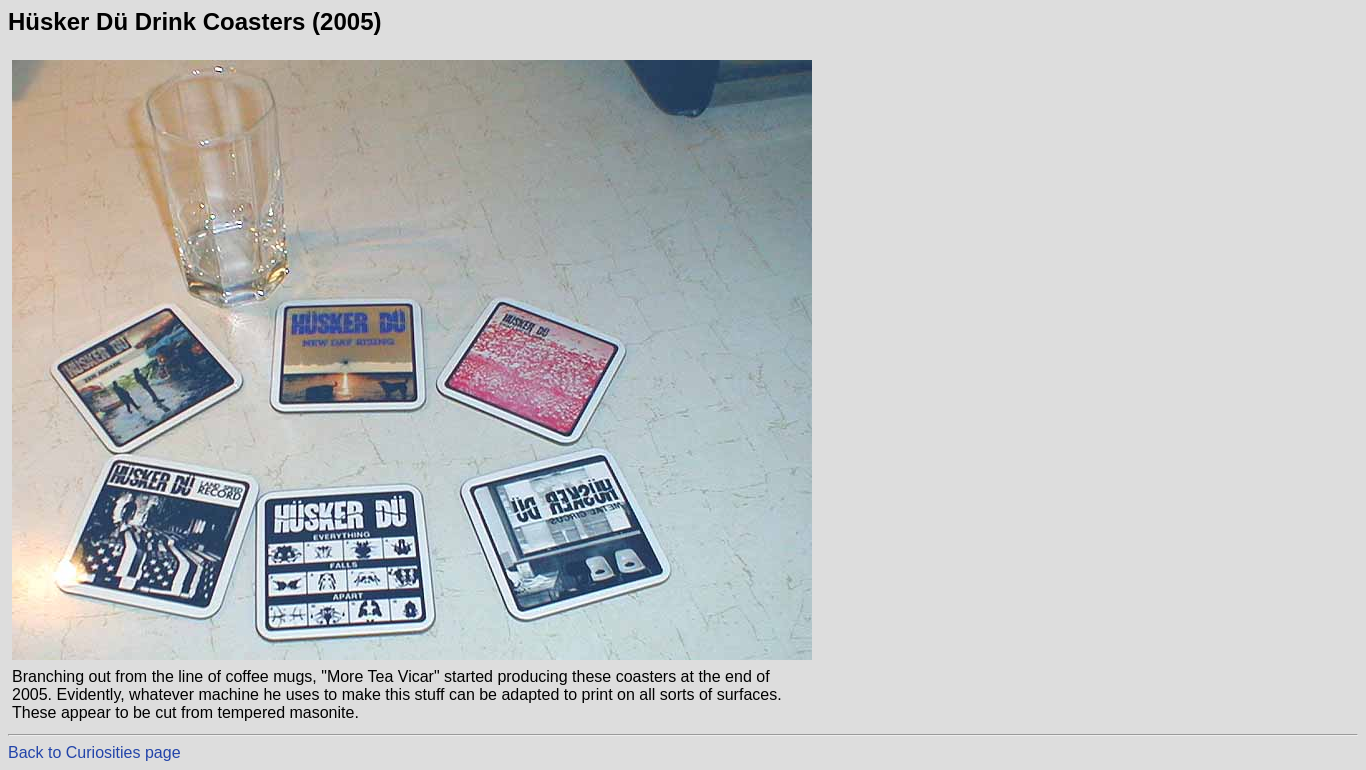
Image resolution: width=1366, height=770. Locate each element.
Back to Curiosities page (94, 752)
